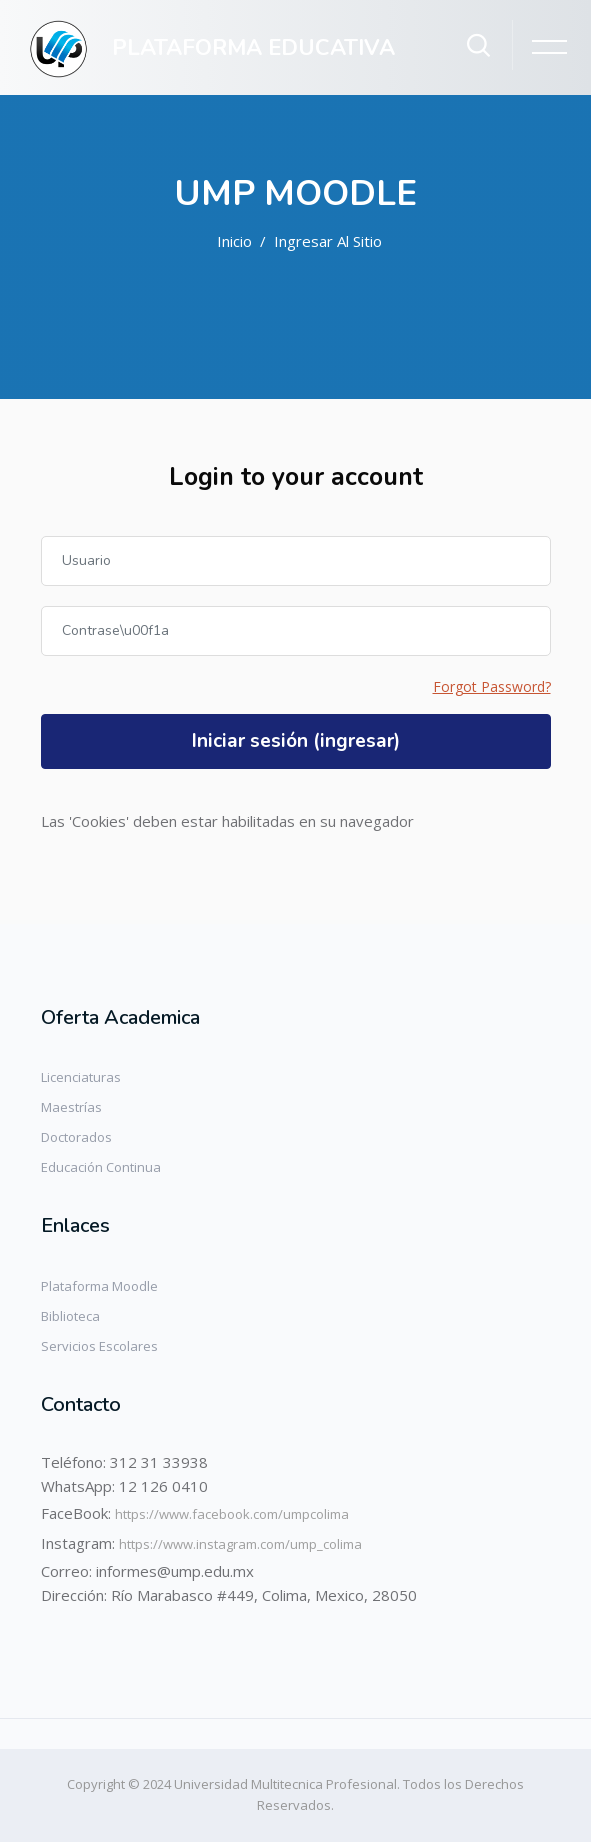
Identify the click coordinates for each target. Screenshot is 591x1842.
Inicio (234, 241)
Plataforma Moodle (99, 1286)
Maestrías (71, 1107)
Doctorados (76, 1137)
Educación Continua (101, 1167)
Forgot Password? (492, 686)
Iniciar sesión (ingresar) (296, 741)
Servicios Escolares (99, 1346)
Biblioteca (70, 1316)
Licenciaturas (81, 1077)
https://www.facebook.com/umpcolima (232, 1514)
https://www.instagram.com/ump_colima (240, 1544)
